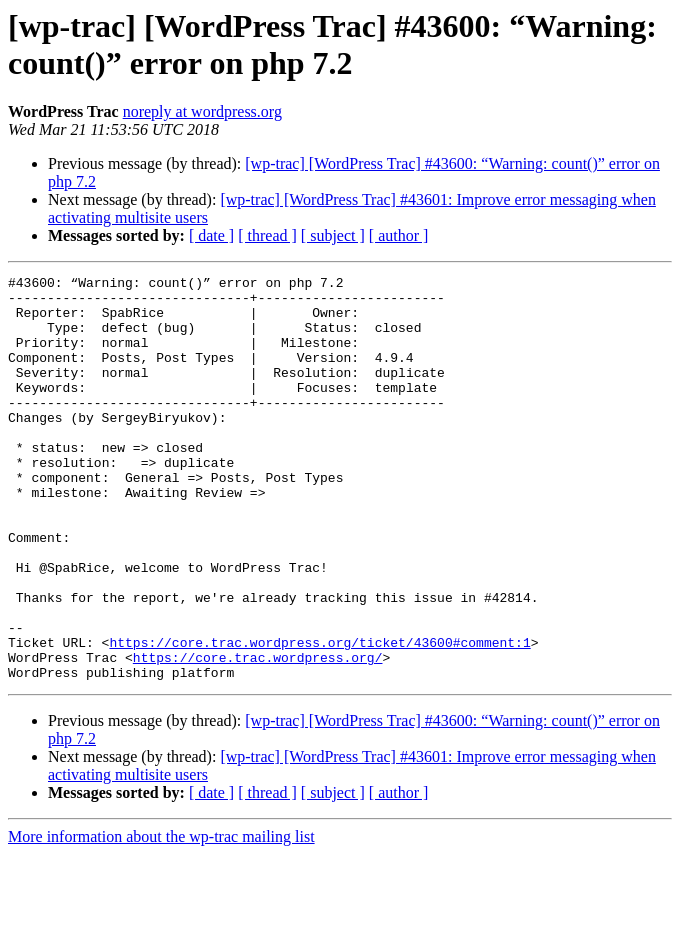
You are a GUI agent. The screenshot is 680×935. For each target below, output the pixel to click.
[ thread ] (267, 235)
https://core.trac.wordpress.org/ (258, 735)
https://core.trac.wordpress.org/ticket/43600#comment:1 (319, 717)
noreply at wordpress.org (202, 111)
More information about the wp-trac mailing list (161, 917)
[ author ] (399, 235)
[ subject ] (333, 235)
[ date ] (211, 235)
